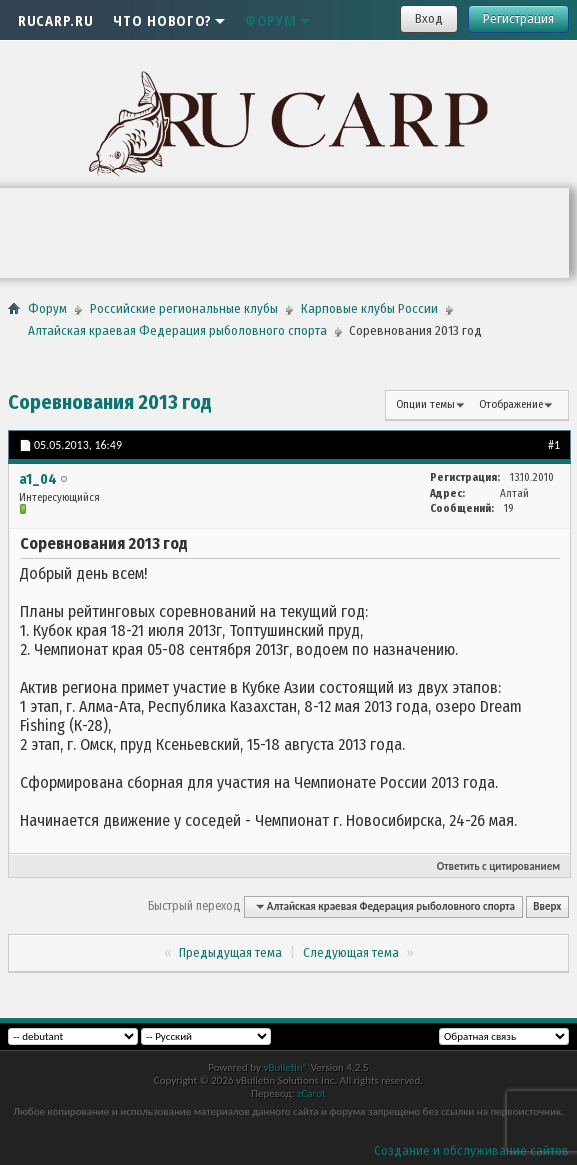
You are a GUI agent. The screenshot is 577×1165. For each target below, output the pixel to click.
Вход (429, 18)
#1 (554, 445)
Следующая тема (351, 952)
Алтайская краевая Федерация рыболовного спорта (177, 330)
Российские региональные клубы (184, 308)
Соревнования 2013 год (110, 402)
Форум (277, 20)
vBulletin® (285, 1067)
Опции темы (425, 404)
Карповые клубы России (369, 308)
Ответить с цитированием (498, 866)
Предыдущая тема (230, 952)
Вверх (547, 906)
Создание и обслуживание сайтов (471, 1150)
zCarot (311, 1093)
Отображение (511, 404)
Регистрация (518, 18)
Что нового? (169, 20)
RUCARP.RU (55, 20)
